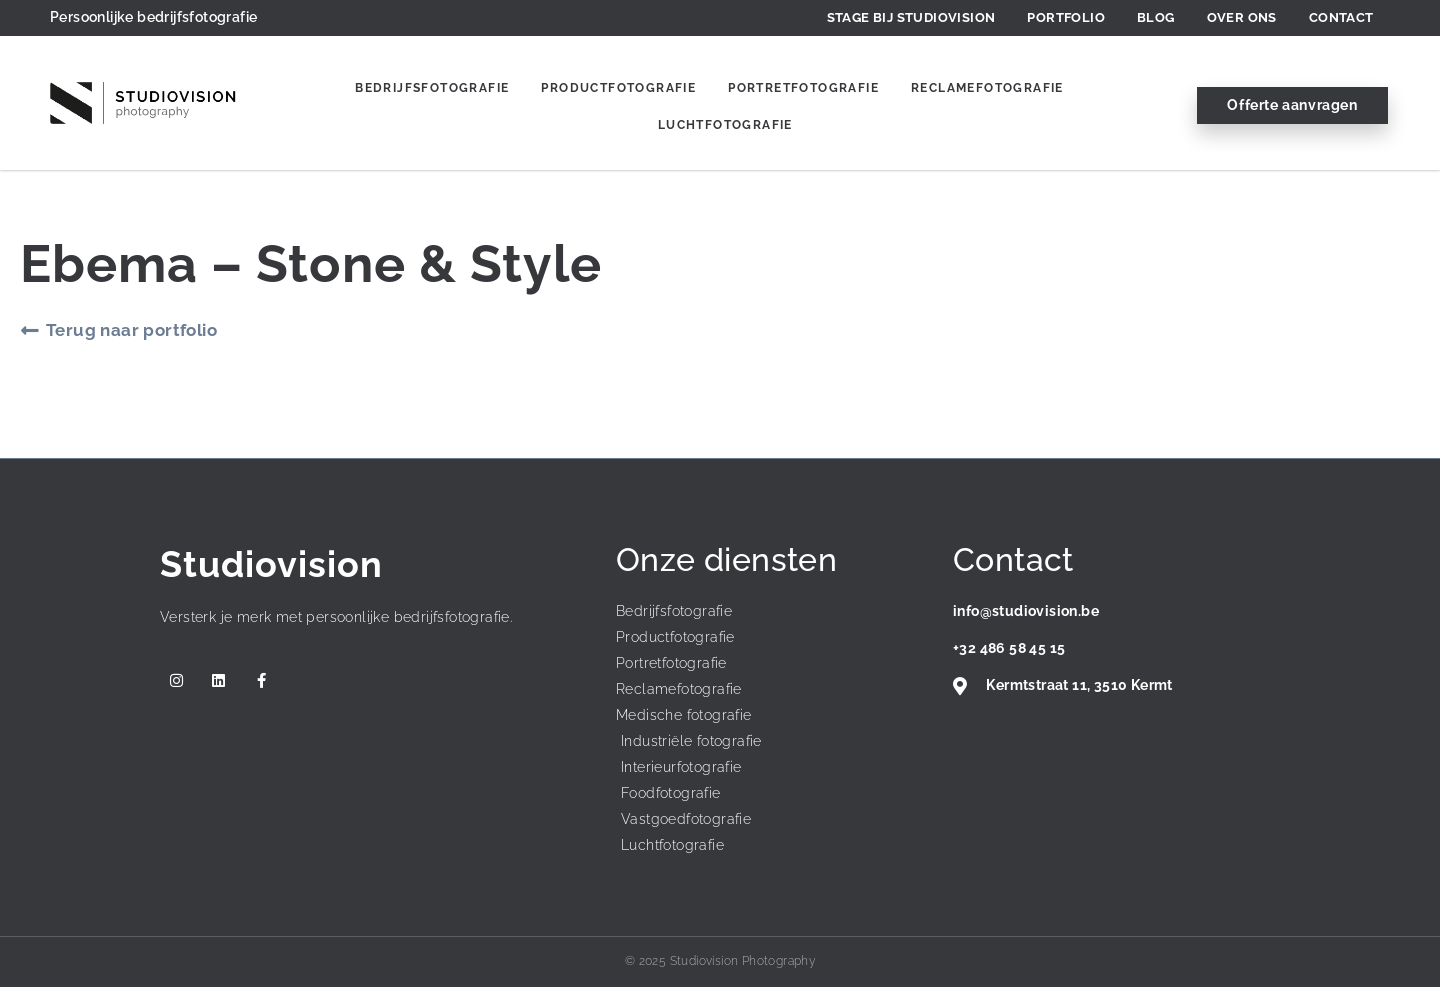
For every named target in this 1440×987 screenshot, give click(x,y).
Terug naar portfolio (131, 330)
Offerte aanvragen (1292, 105)
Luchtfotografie (725, 125)
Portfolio (1066, 17)
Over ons (1242, 17)
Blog (1156, 17)
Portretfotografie (803, 88)
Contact (1341, 17)
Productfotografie (618, 88)
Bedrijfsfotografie (432, 88)
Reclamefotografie (987, 88)
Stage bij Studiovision (911, 17)
